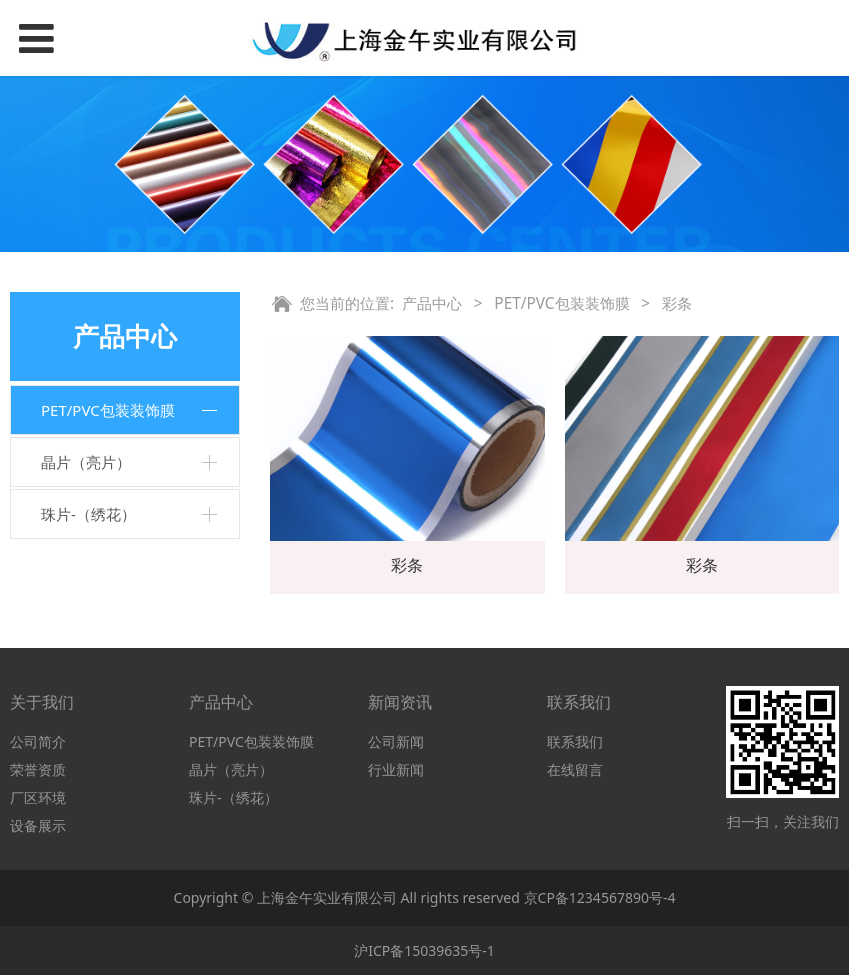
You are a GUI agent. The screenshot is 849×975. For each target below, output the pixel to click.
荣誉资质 (38, 769)
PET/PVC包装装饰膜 (108, 410)
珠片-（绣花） (88, 514)
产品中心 (432, 303)
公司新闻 (396, 741)
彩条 (407, 565)
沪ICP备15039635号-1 (424, 950)
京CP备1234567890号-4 (600, 897)
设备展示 (38, 825)
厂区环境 (38, 797)
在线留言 (575, 769)
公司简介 (38, 741)
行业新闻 (396, 769)
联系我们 (575, 741)
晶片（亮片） (86, 462)
